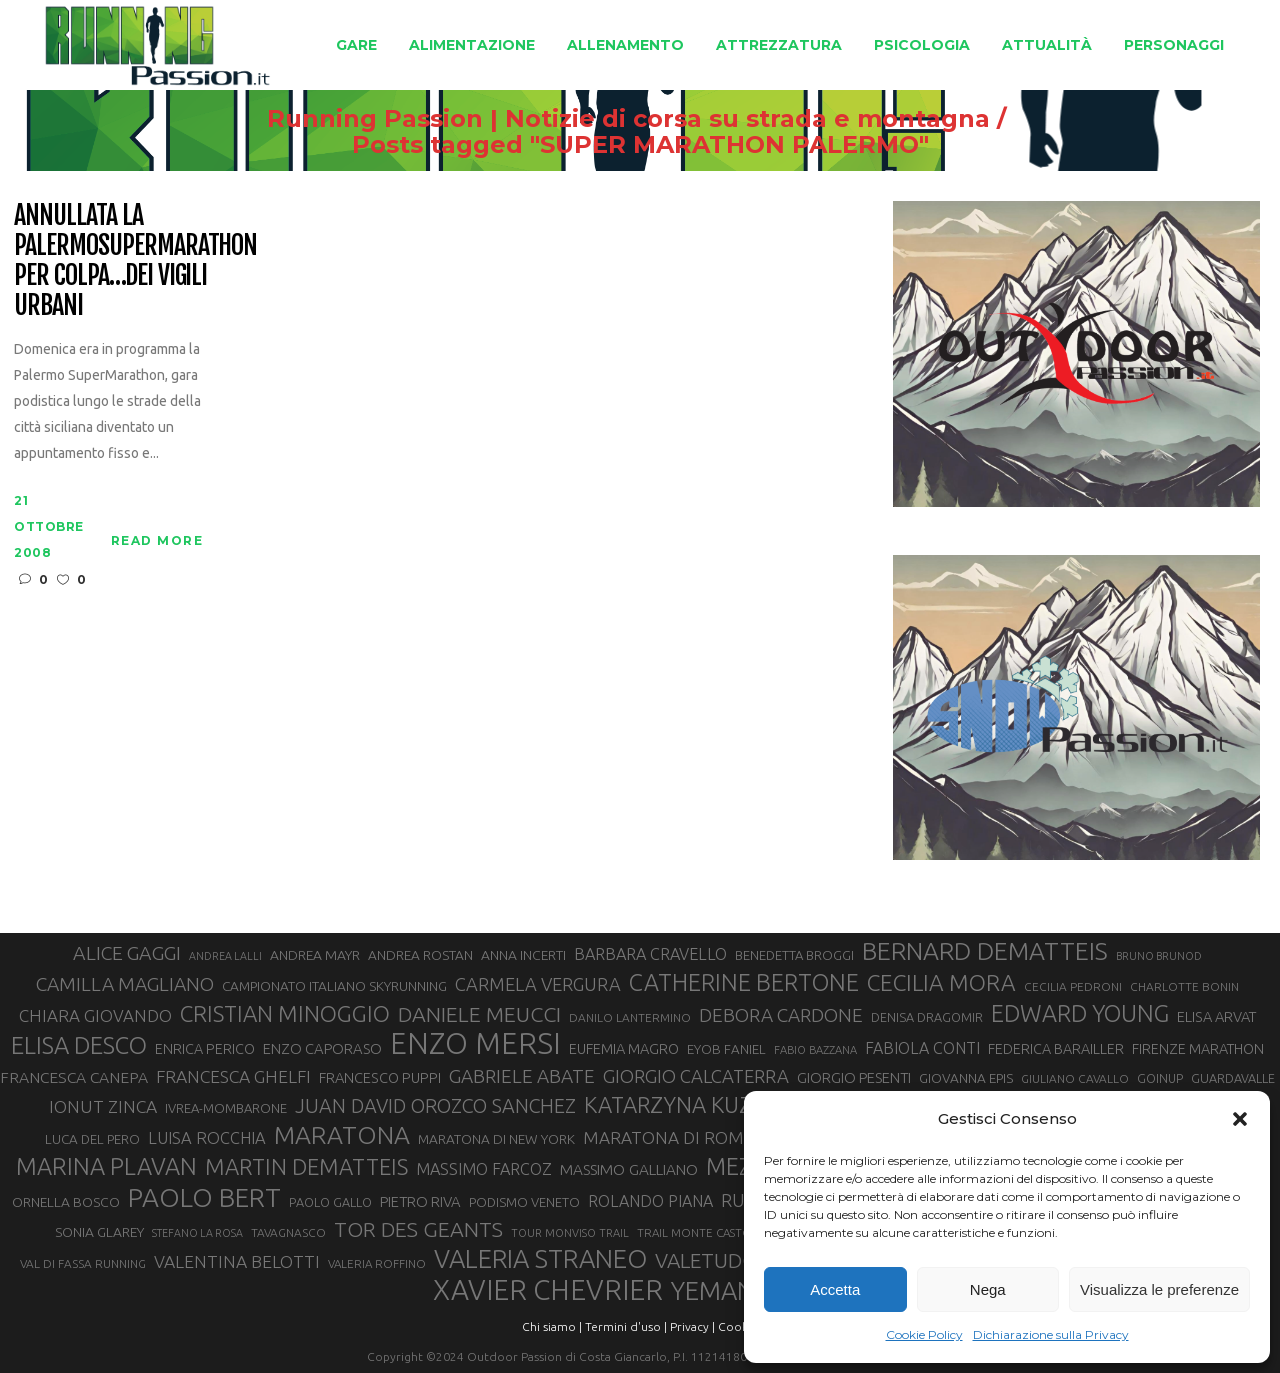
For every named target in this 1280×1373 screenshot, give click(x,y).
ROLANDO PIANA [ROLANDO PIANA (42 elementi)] (650, 1201)
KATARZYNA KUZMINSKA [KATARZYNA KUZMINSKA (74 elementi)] (708, 1104)
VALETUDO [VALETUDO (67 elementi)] (706, 1260)
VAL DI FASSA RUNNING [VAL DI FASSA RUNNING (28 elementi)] (83, 1263)
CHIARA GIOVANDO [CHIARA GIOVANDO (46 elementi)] (95, 1015)
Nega (988, 1289)
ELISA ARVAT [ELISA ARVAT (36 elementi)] (1217, 1016)
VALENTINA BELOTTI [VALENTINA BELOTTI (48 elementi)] (237, 1261)
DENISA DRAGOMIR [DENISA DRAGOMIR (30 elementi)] (927, 1017)
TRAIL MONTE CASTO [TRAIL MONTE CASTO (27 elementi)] (694, 1232)
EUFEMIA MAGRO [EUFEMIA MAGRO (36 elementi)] (624, 1048)
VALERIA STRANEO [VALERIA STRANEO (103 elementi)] (540, 1259)
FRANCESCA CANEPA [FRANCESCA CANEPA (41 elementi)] (74, 1077)
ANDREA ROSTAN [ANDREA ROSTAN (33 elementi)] (420, 955)
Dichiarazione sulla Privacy (1051, 1334)
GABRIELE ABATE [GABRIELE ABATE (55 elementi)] (522, 1076)
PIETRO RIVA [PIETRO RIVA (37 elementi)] (420, 1201)
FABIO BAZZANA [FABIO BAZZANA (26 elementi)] (815, 1050)
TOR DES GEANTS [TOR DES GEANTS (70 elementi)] (418, 1229)
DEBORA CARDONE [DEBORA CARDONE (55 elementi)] (781, 1015)
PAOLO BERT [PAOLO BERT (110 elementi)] (204, 1197)
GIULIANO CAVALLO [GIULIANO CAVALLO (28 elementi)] (1075, 1078)
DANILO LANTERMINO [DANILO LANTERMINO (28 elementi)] (630, 1017)
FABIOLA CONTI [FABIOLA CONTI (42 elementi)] (922, 1048)
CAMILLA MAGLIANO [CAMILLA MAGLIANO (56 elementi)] (125, 984)
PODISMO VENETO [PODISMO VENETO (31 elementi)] (524, 1202)
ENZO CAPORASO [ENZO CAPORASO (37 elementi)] (322, 1048)
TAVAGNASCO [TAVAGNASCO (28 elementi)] (288, 1232)
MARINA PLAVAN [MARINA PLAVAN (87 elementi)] (106, 1166)
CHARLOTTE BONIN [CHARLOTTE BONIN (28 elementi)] (1184, 986)
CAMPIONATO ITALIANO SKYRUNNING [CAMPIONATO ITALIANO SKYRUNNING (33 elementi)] (334, 986)
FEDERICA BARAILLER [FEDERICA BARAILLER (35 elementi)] (1056, 1049)
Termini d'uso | (626, 1326)
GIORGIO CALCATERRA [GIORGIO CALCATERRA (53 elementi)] (696, 1076)
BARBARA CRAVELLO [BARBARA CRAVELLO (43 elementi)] (650, 954)
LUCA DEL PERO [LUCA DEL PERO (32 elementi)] (92, 1139)
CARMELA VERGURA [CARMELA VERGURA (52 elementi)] (538, 984)
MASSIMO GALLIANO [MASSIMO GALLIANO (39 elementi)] (629, 1169)
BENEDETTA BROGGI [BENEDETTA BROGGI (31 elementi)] (794, 955)
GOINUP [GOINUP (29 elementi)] (1160, 1078)
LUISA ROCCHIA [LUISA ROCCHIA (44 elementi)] (207, 1138)
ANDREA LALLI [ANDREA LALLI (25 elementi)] (225, 956)
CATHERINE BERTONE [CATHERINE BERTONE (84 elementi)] (744, 982)
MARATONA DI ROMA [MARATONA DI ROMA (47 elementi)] (669, 1137)
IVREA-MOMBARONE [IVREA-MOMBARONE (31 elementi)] (226, 1108)
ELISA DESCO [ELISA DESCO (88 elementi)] (79, 1046)
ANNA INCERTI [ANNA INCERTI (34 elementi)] (523, 955)
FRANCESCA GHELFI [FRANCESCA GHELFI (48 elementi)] (233, 1076)
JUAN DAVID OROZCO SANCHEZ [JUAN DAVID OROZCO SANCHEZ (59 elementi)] (435, 1106)
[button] (1240, 1119)
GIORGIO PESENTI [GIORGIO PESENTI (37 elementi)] (854, 1077)
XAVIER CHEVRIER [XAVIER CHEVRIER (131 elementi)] (548, 1290)
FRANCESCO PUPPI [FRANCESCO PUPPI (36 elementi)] (380, 1077)
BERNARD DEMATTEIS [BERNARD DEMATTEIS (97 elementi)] (985, 951)
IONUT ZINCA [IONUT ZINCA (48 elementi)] (103, 1106)
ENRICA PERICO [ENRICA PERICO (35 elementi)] (205, 1049)
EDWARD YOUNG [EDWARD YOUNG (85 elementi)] (1080, 1013)
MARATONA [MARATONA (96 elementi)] (342, 1135)
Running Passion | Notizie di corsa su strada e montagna (595, 119)
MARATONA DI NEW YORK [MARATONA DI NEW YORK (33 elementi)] (496, 1139)
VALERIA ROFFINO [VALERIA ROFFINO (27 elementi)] (377, 1263)
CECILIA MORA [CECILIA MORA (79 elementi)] (941, 982)
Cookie (738, 1326)
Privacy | (692, 1326)
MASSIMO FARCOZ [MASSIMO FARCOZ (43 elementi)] (484, 1169)
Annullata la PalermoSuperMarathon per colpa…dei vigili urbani (135, 261)
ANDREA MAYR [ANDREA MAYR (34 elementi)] (315, 955)
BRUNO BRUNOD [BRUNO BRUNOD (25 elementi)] (1159, 956)
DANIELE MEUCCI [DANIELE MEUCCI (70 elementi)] (479, 1014)
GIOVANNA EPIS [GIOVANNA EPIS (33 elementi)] (966, 1078)
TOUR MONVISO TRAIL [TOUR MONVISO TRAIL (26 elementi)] (570, 1233)
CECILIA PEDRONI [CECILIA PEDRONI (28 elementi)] (1073, 986)
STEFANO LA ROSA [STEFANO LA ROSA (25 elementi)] (197, 1233)
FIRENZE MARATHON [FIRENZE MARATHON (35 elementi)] (1198, 1049)
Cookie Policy (924, 1334)
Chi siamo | (552, 1326)
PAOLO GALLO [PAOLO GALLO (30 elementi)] (330, 1202)
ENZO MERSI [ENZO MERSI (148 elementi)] (475, 1044)
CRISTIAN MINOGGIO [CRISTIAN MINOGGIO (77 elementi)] (285, 1013)
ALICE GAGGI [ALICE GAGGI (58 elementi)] (127, 953)
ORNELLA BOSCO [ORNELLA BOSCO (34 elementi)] (66, 1202)
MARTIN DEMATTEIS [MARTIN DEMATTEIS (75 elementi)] (306, 1166)
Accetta (835, 1289)
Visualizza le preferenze (1159, 1289)
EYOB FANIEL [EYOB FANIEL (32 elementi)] (726, 1049)
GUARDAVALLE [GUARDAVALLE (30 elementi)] (1233, 1078)
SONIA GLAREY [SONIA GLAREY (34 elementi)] (99, 1232)
